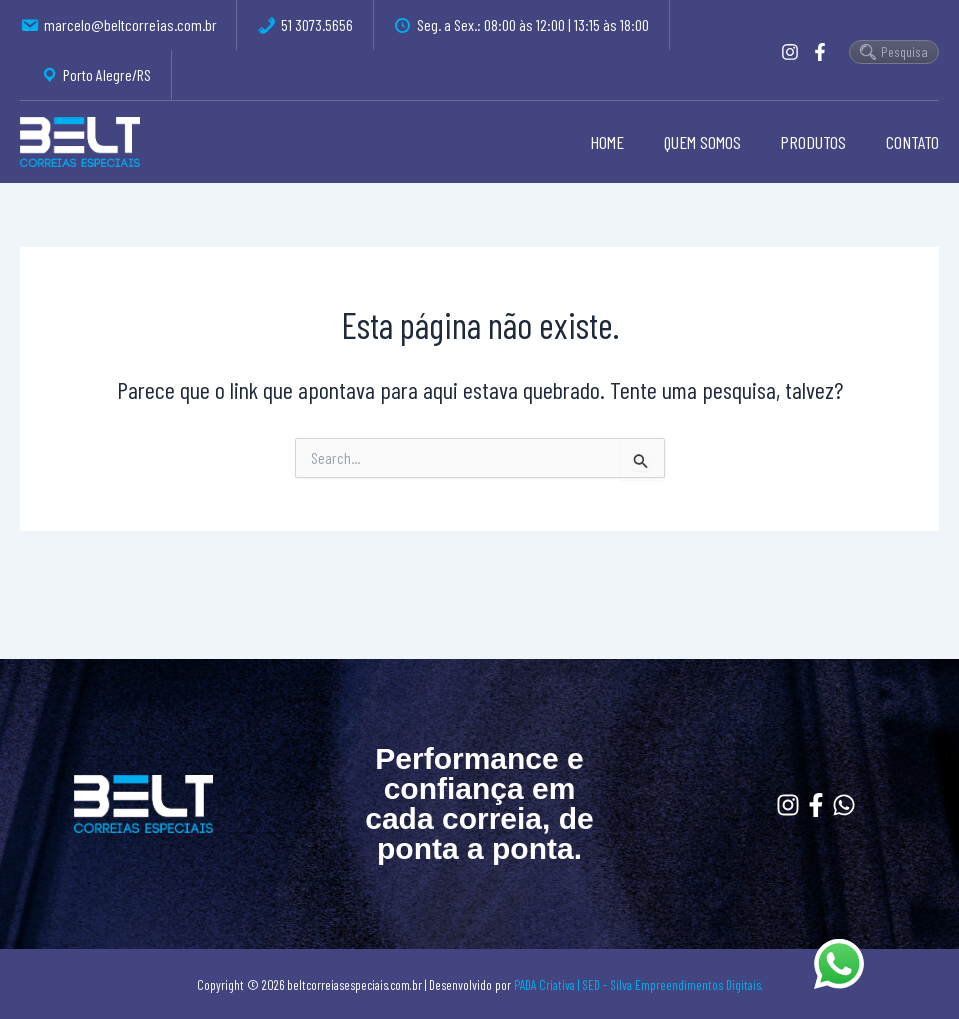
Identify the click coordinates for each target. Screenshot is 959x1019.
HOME (618, 142)
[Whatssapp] (844, 805)
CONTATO (912, 142)
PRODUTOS (817, 142)
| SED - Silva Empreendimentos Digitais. (670, 985)
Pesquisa (894, 51)
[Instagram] (790, 52)
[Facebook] (820, 52)
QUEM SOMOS (709, 142)
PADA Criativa (544, 985)
